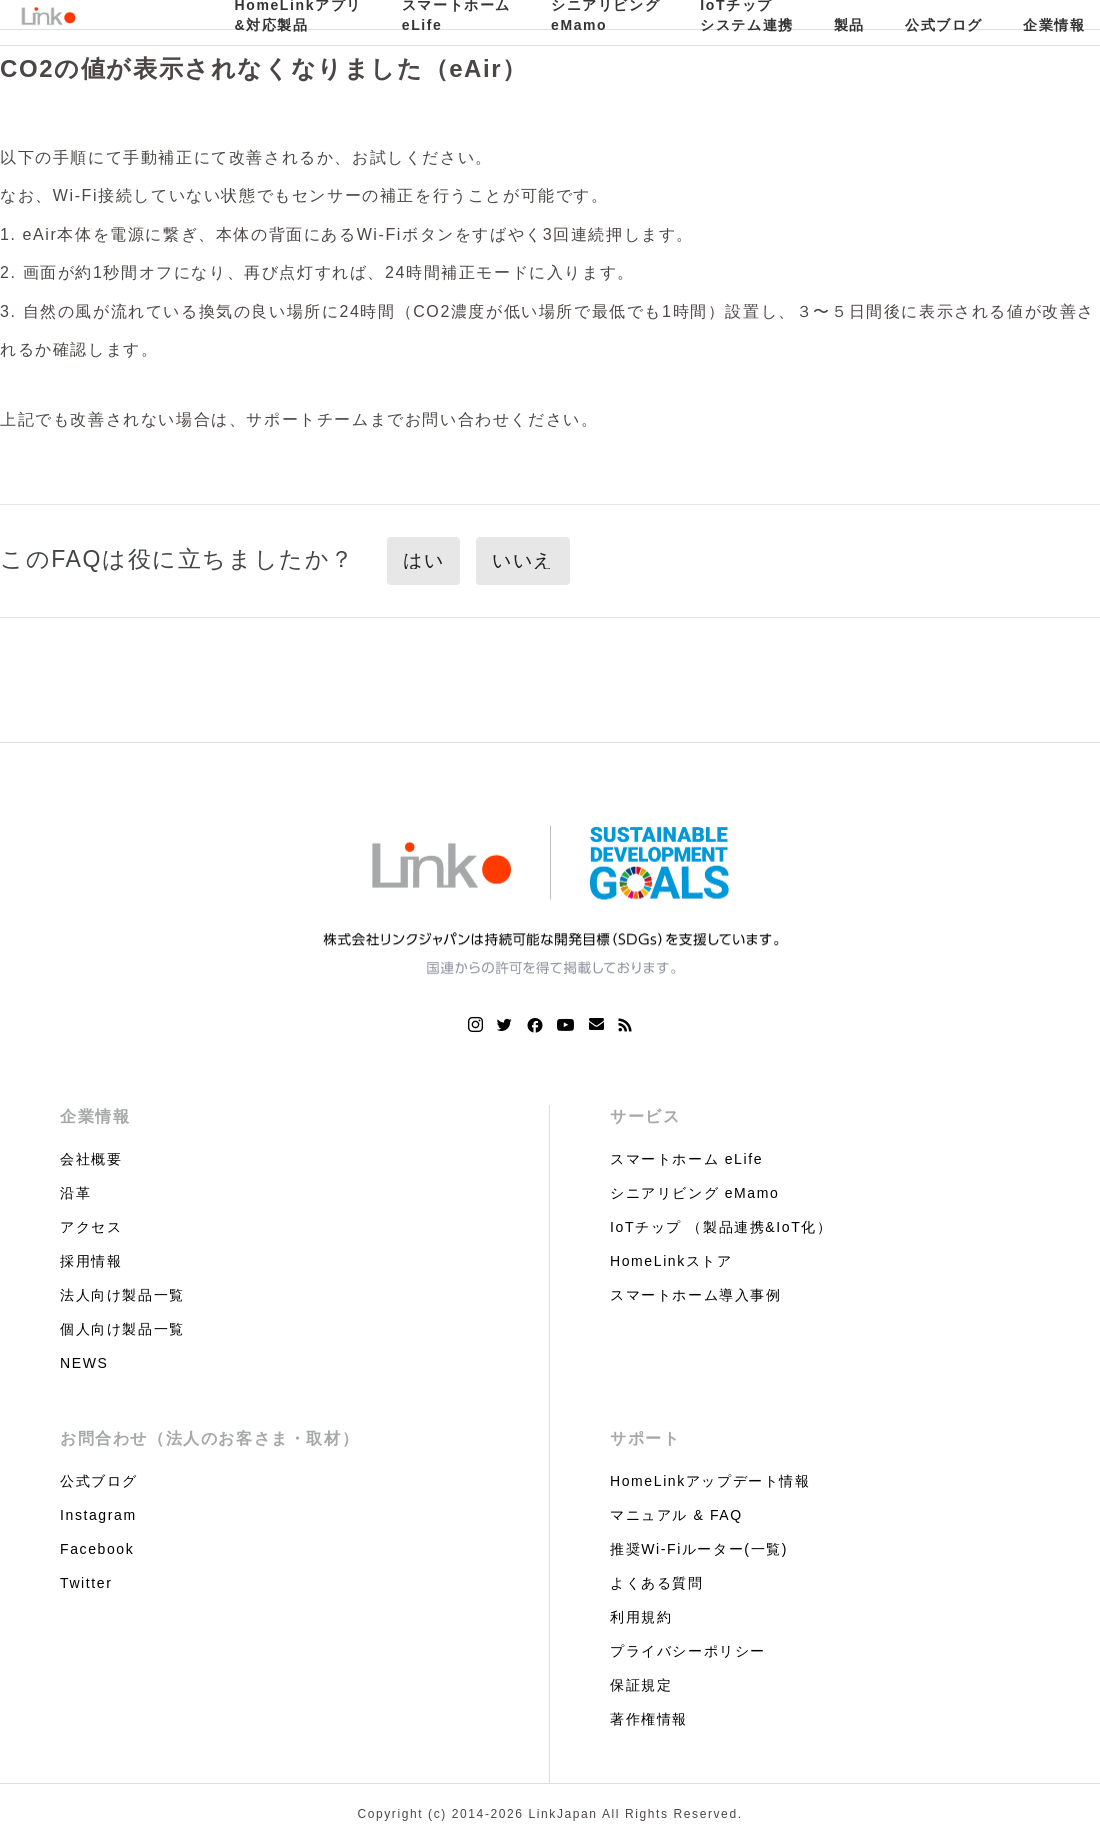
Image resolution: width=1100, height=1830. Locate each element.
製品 (849, 25)
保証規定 (641, 1685)
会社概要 (91, 1159)
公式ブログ (944, 25)
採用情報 (91, 1261)
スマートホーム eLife (686, 1159)
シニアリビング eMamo (694, 1193)
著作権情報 (649, 1719)
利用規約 (641, 1617)
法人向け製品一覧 (122, 1295)
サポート (645, 1438)
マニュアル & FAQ (676, 1515)
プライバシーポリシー (688, 1651)
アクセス (91, 1227)
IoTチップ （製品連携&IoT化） (721, 1227)
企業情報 (95, 1116)
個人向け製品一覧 (122, 1329)
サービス (645, 1116)
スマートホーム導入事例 (696, 1295)
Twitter (86, 1583)
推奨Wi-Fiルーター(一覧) (699, 1549)
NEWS (84, 1363)
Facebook (97, 1549)
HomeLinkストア (671, 1261)
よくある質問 (657, 1583)
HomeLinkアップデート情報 (710, 1481)
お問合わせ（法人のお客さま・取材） (209, 1438)
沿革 (75, 1193)
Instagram (98, 1515)
